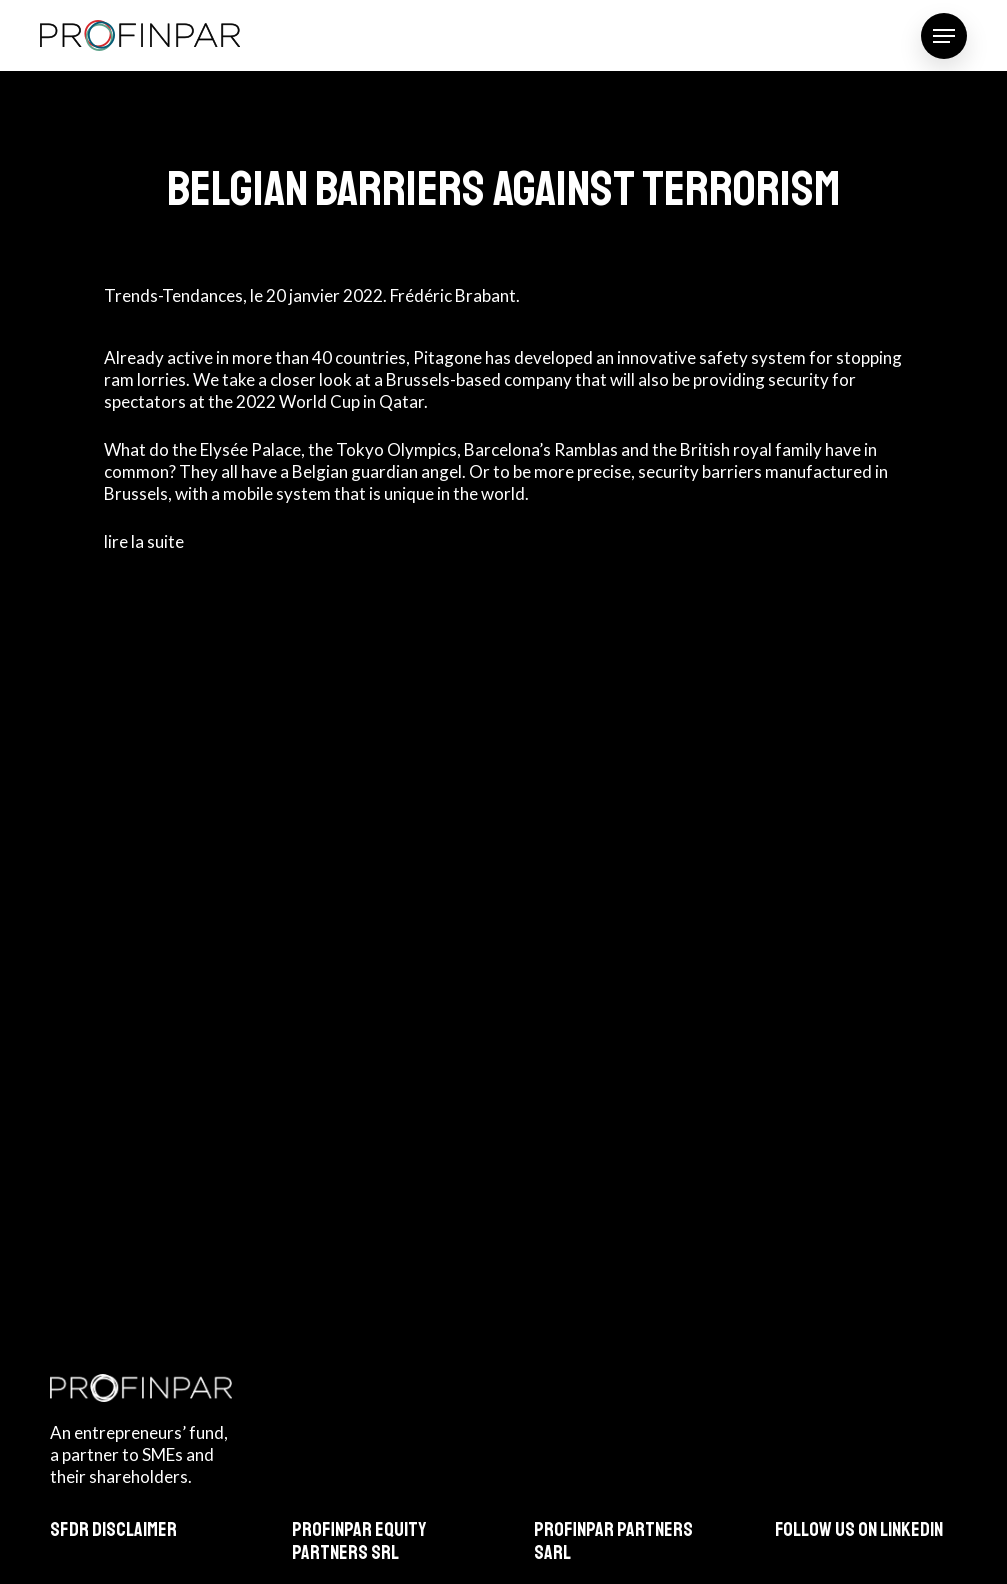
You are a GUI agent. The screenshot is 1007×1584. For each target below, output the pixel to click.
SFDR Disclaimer (113, 1529)
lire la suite (144, 541)
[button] (944, 36)
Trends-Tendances (173, 295)
